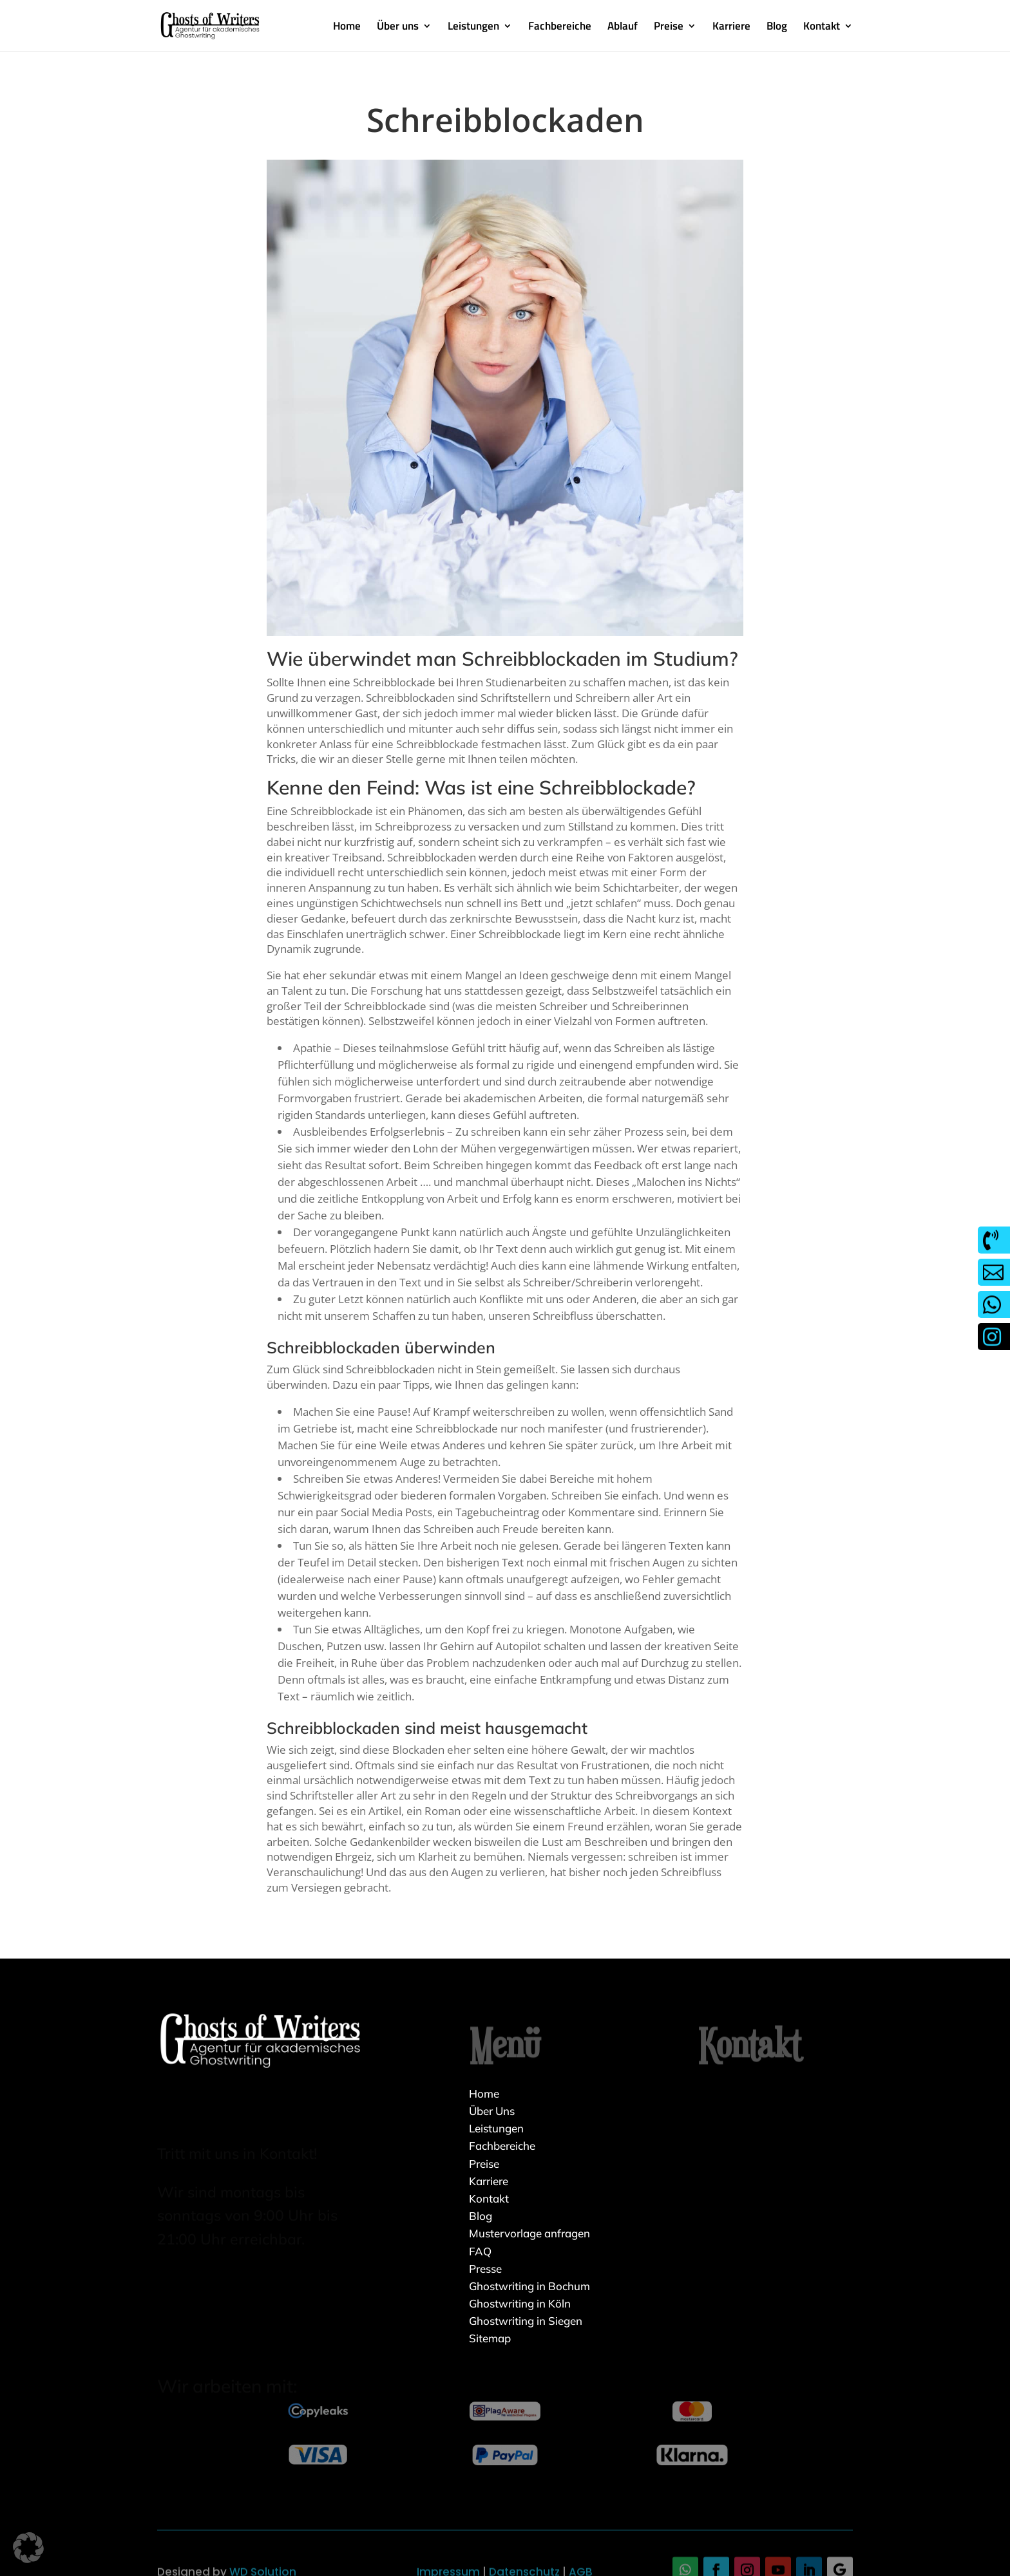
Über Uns (492, 2111)
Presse (485, 2268)
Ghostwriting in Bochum (529, 2286)
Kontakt (821, 27)
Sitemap (490, 2338)
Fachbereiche (559, 27)
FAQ (480, 2251)
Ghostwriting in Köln (520, 2303)
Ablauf (622, 27)
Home (347, 27)
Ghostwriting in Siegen (525, 2320)
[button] (28, 2547)
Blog (777, 27)
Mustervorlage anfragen (529, 2233)
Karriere (731, 27)
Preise (668, 27)
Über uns (398, 27)
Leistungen (473, 27)
